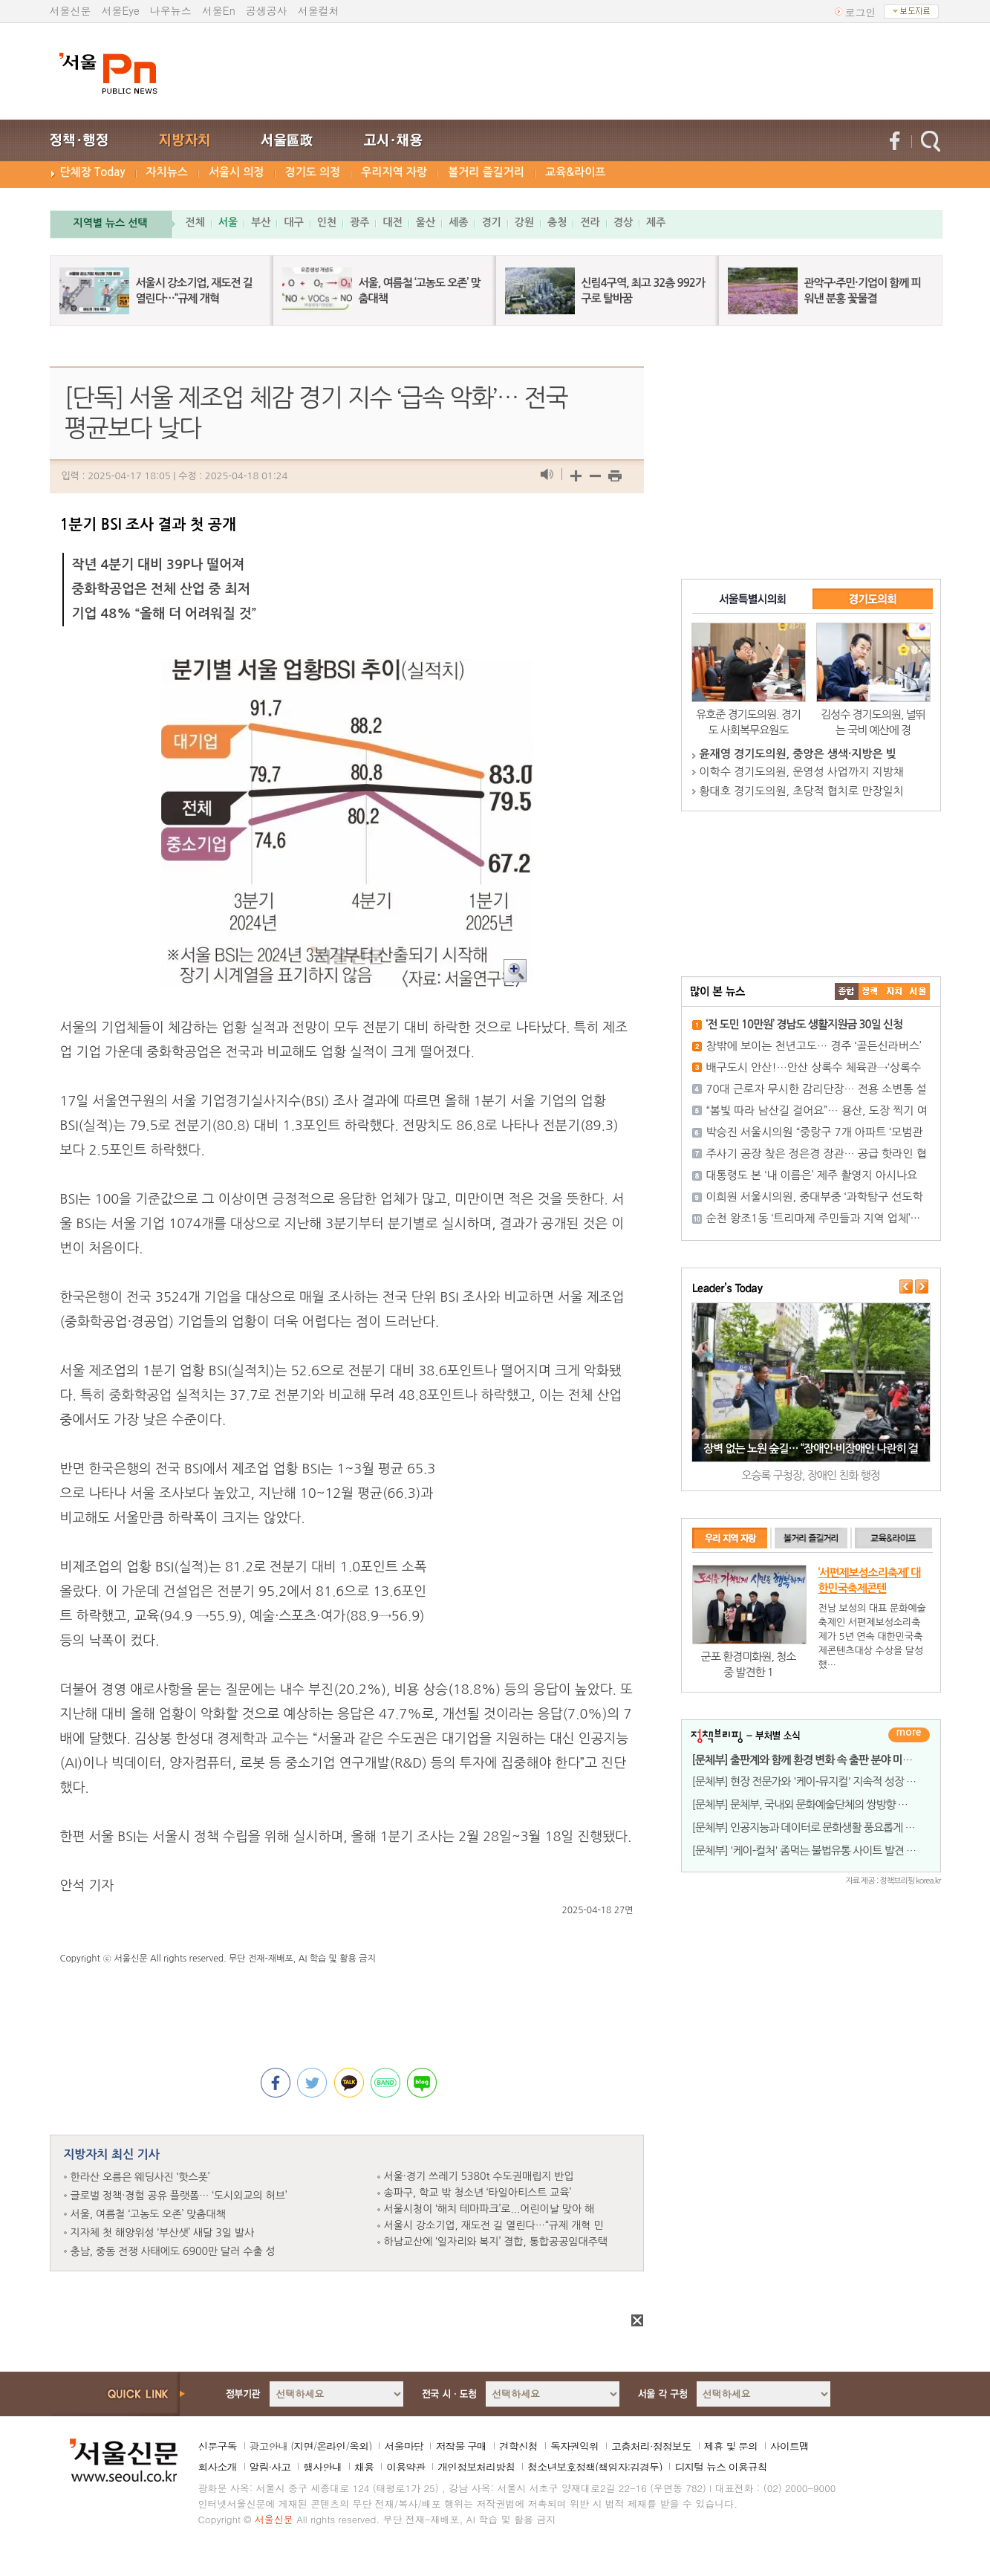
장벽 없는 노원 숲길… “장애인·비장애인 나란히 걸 (810, 1448)
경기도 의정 (313, 172)
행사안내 (322, 2466)
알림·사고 (270, 2466)
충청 (557, 222)
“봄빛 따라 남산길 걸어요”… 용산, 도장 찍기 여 (817, 1110)
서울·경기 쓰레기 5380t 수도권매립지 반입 (479, 2176)
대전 (392, 222)
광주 (359, 222)
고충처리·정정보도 (651, 2446)
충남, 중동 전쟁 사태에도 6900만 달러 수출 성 (173, 2251)
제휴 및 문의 (731, 2446)
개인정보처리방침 (476, 2466)
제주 (655, 222)
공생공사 (266, 10)
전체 (195, 222)
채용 (364, 2466)
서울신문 (70, 10)
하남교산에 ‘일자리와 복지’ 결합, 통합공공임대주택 (496, 2241)
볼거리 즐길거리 (486, 172)
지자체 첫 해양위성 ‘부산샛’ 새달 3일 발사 (163, 2233)
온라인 (330, 2446)
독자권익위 (574, 2446)
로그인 (860, 11)
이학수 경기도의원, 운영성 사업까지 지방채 (802, 771)
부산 (260, 222)
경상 (623, 222)
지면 (303, 2446)
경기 (491, 222)
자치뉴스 (167, 172)
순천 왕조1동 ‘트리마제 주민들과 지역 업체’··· (813, 1218)
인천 (326, 222)
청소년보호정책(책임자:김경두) (594, 2466)
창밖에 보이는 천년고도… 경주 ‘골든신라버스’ (814, 1045)
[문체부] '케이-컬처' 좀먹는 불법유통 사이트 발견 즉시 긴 (815, 1850)
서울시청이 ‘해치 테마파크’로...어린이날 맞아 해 (489, 2209)
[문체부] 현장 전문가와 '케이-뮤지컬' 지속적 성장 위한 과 (815, 1781)
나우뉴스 (171, 10)
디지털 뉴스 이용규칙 (720, 2466)
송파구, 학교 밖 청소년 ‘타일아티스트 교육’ (478, 2192)
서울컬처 (318, 10)
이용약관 (405, 2466)
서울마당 (403, 2446)
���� (847, 991)
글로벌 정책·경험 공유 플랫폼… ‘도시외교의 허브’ (179, 2195)
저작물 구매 (460, 2446)
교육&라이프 (575, 172)
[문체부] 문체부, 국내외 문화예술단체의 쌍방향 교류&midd (820, 1804)
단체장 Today (93, 172)
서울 (228, 222)
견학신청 (518, 2446)
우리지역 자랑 (394, 172)
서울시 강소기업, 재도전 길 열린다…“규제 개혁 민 (494, 2225)
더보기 (909, 1734)
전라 (589, 222)
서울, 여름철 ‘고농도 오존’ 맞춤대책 (148, 2214)
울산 (425, 222)
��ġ (870, 991)
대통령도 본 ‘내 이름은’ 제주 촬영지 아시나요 (812, 1175)
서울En (218, 10)
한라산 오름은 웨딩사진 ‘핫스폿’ (140, 2177)
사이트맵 (789, 2446)
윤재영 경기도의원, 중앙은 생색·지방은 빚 (798, 753)
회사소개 (217, 2466)
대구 (293, 222)
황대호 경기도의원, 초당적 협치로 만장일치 (802, 791)
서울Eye (121, 10)
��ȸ (918, 991)
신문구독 (217, 2446)
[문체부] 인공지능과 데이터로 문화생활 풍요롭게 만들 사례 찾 (825, 1827)
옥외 (358, 2446)
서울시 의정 (236, 172)
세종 (458, 222)
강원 (524, 222)
